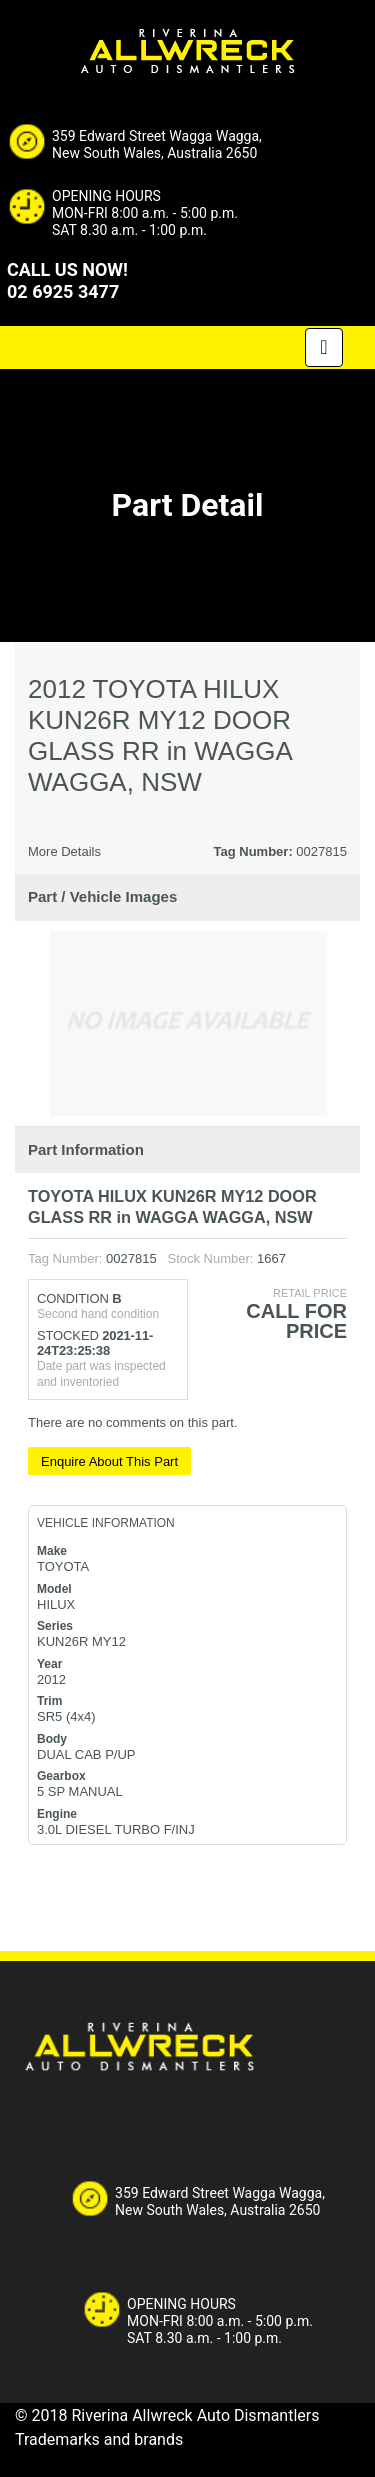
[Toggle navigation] (324, 347)
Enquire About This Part (109, 1461)
